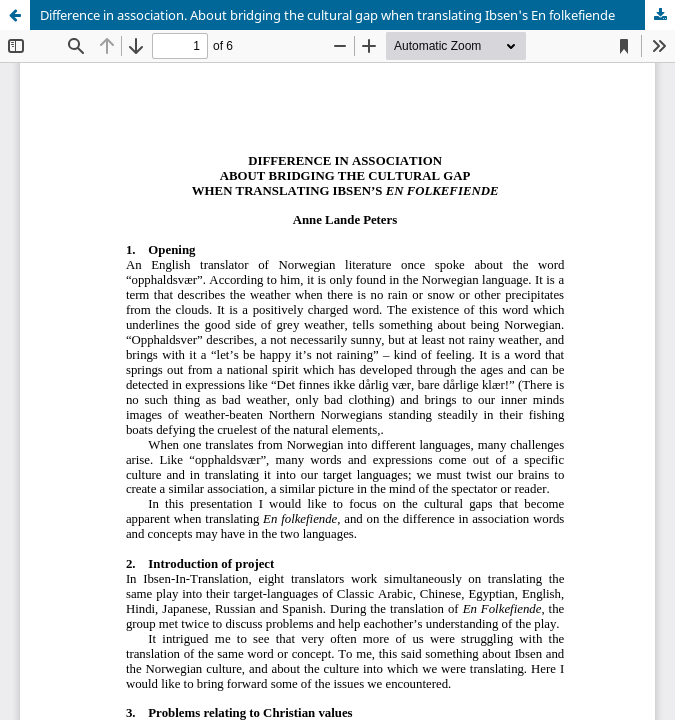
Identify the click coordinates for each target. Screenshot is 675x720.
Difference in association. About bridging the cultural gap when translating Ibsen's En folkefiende (327, 15)
